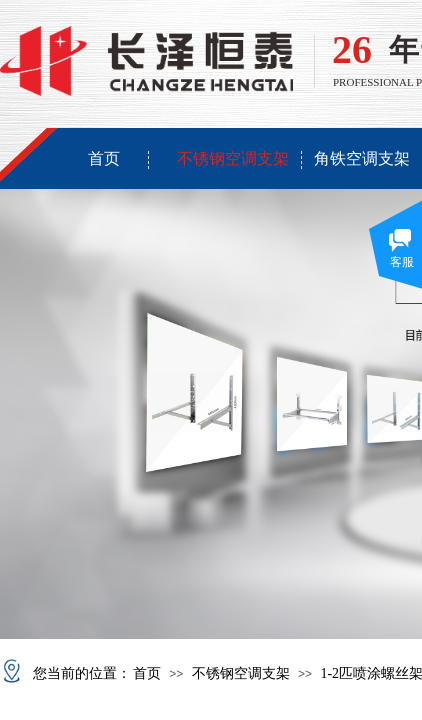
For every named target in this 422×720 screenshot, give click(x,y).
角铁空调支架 (362, 158)
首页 (104, 158)
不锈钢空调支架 (233, 158)
